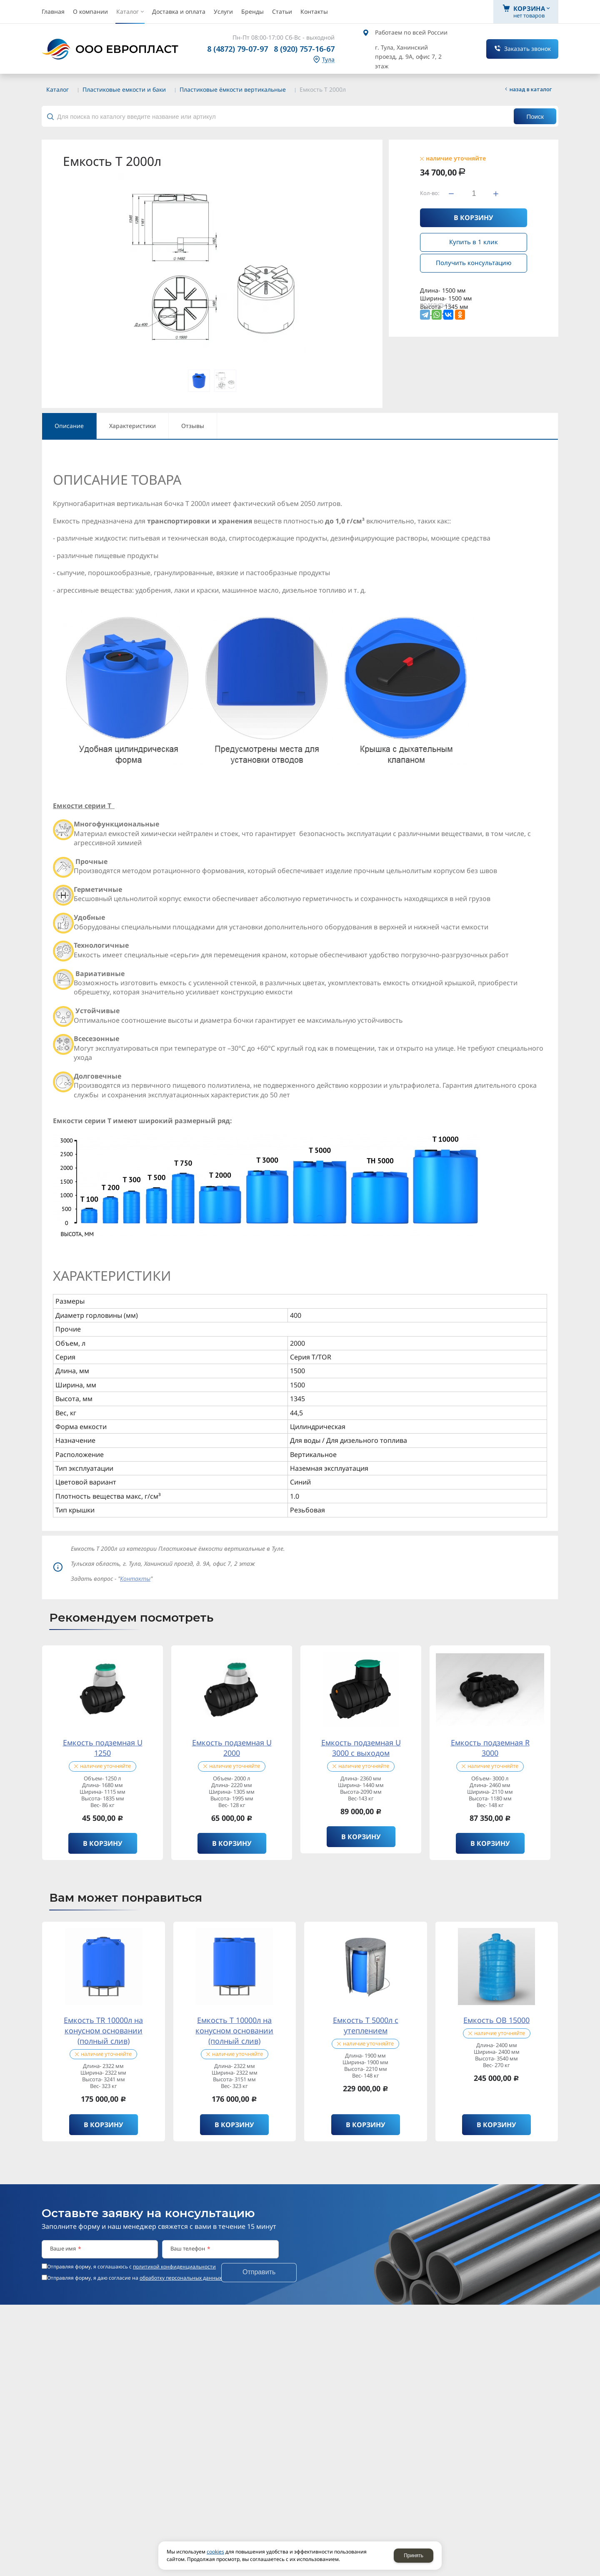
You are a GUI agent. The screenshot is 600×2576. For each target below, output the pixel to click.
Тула (328, 60)
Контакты (135, 1578)
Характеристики (132, 426)
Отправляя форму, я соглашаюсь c (131, 2266)
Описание (69, 426)
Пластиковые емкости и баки (124, 89)
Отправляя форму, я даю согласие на (134, 2278)
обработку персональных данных (181, 2277)
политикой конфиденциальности (174, 2266)
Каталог (57, 89)
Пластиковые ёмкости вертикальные (233, 89)
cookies (215, 2551)
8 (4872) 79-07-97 (237, 49)
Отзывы (192, 426)
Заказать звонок (527, 49)
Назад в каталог (531, 89)
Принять (413, 2555)
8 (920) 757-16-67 (304, 49)
